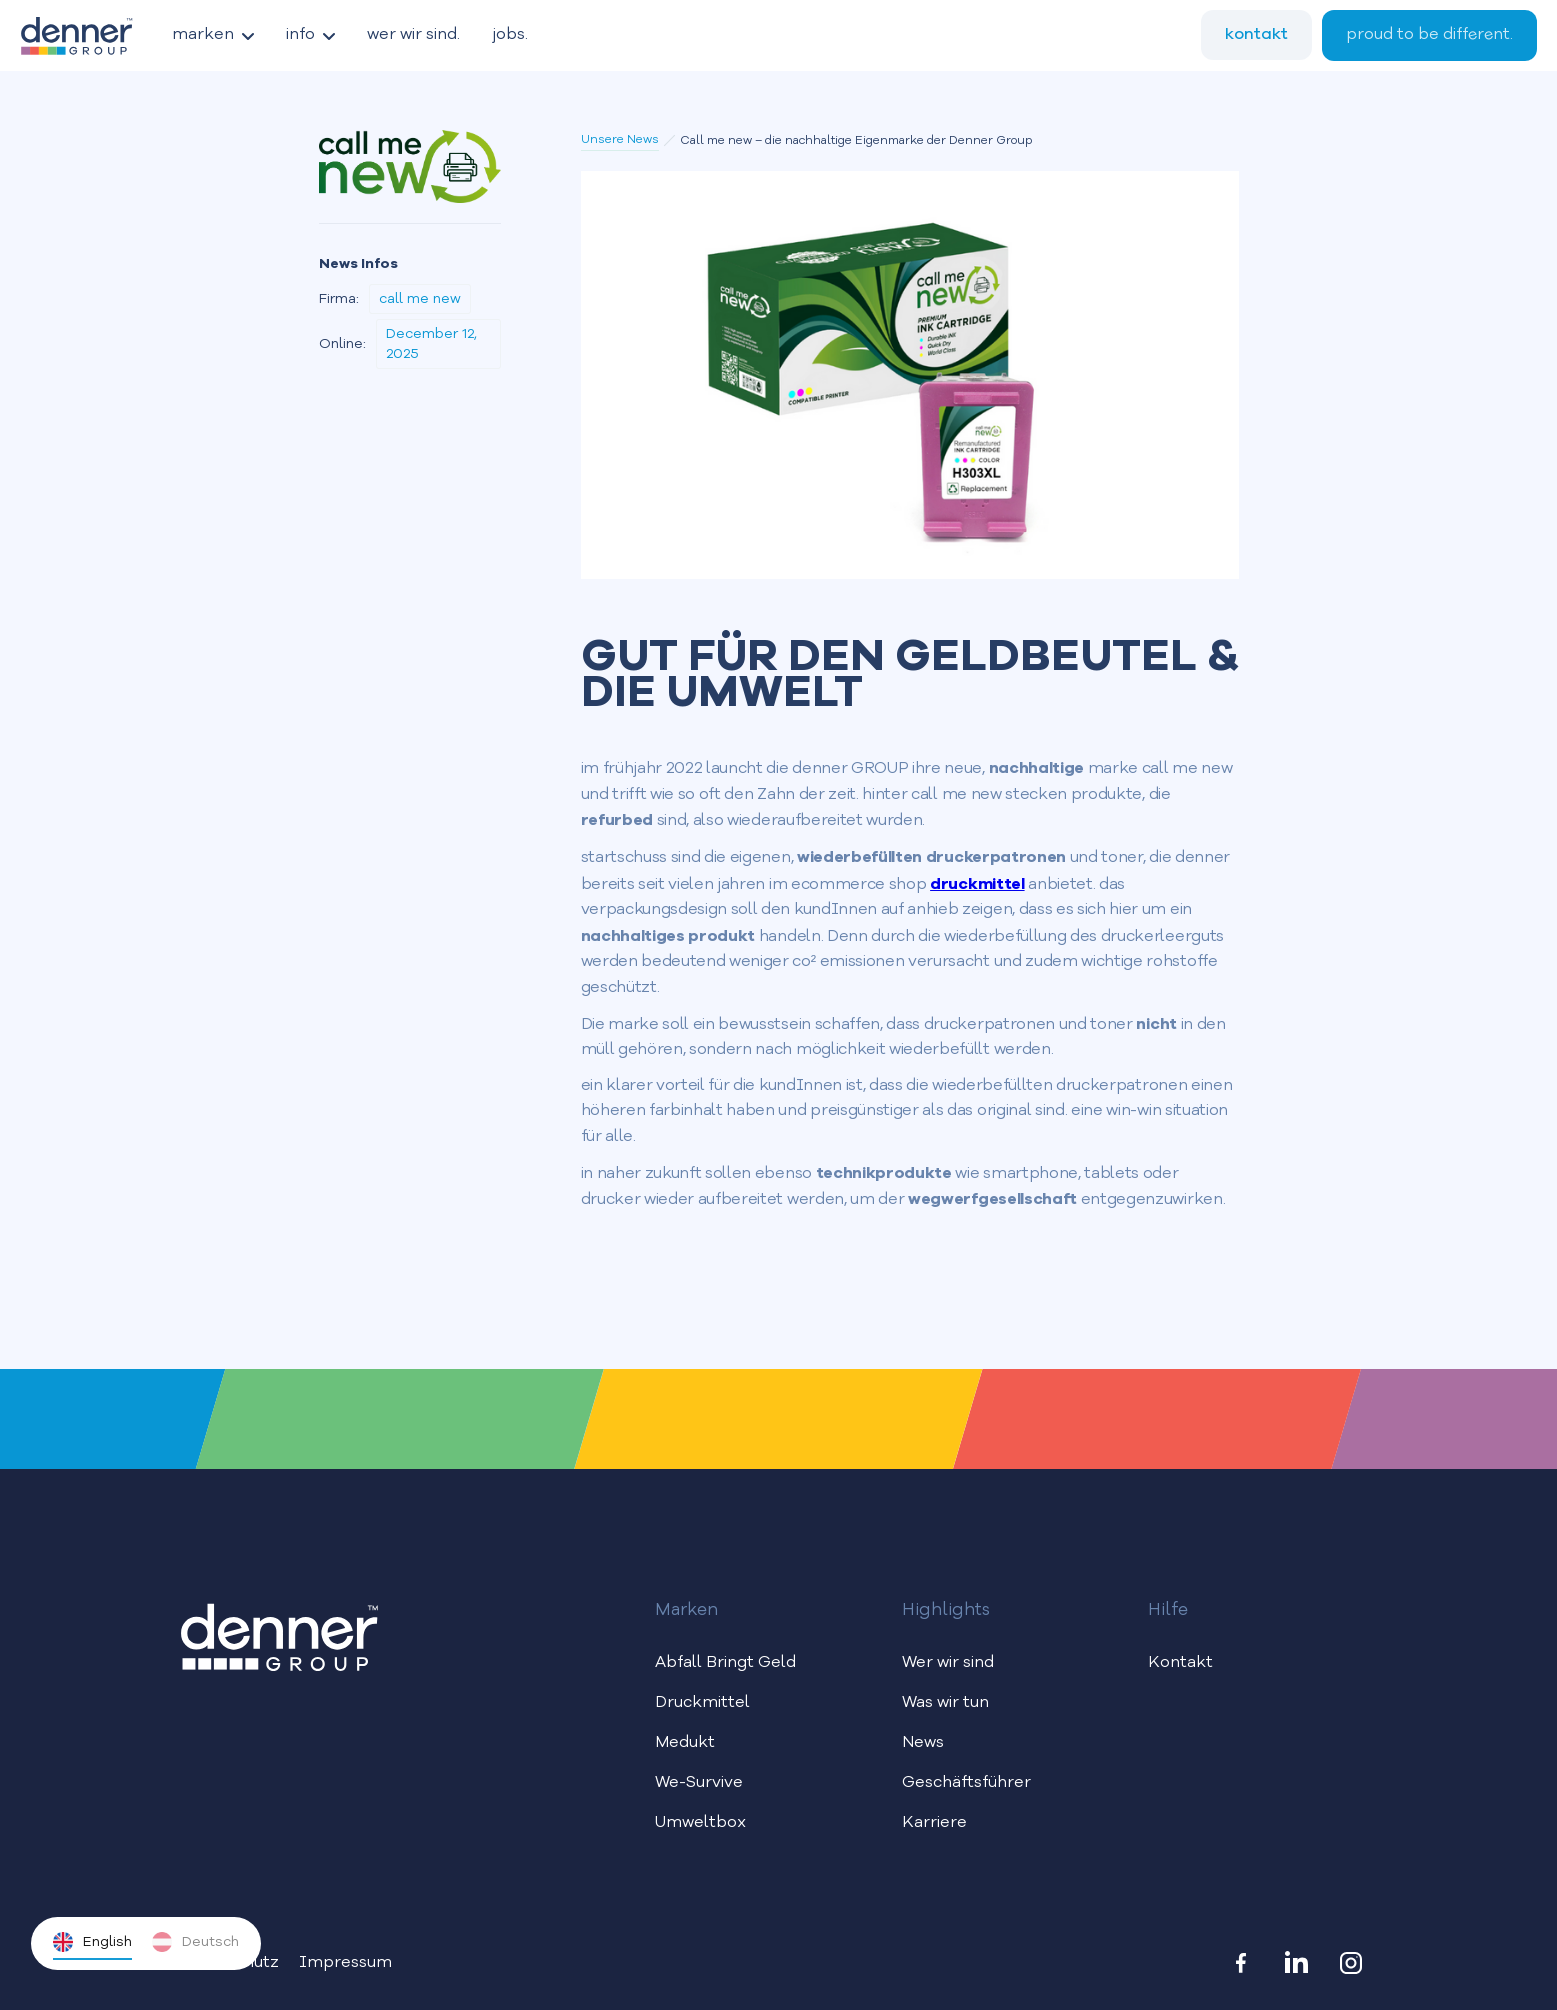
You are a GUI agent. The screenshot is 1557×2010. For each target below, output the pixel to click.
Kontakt (1180, 1663)
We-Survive (699, 1783)
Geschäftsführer (966, 1783)
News (923, 1743)
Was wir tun (945, 1703)
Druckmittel (702, 1703)
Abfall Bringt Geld (725, 1663)
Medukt (685, 1743)
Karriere (934, 1823)
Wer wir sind (948, 1663)
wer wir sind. (413, 35)
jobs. (510, 35)
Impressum (345, 1963)
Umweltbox (700, 1823)
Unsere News (620, 140)
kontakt (1256, 34)
